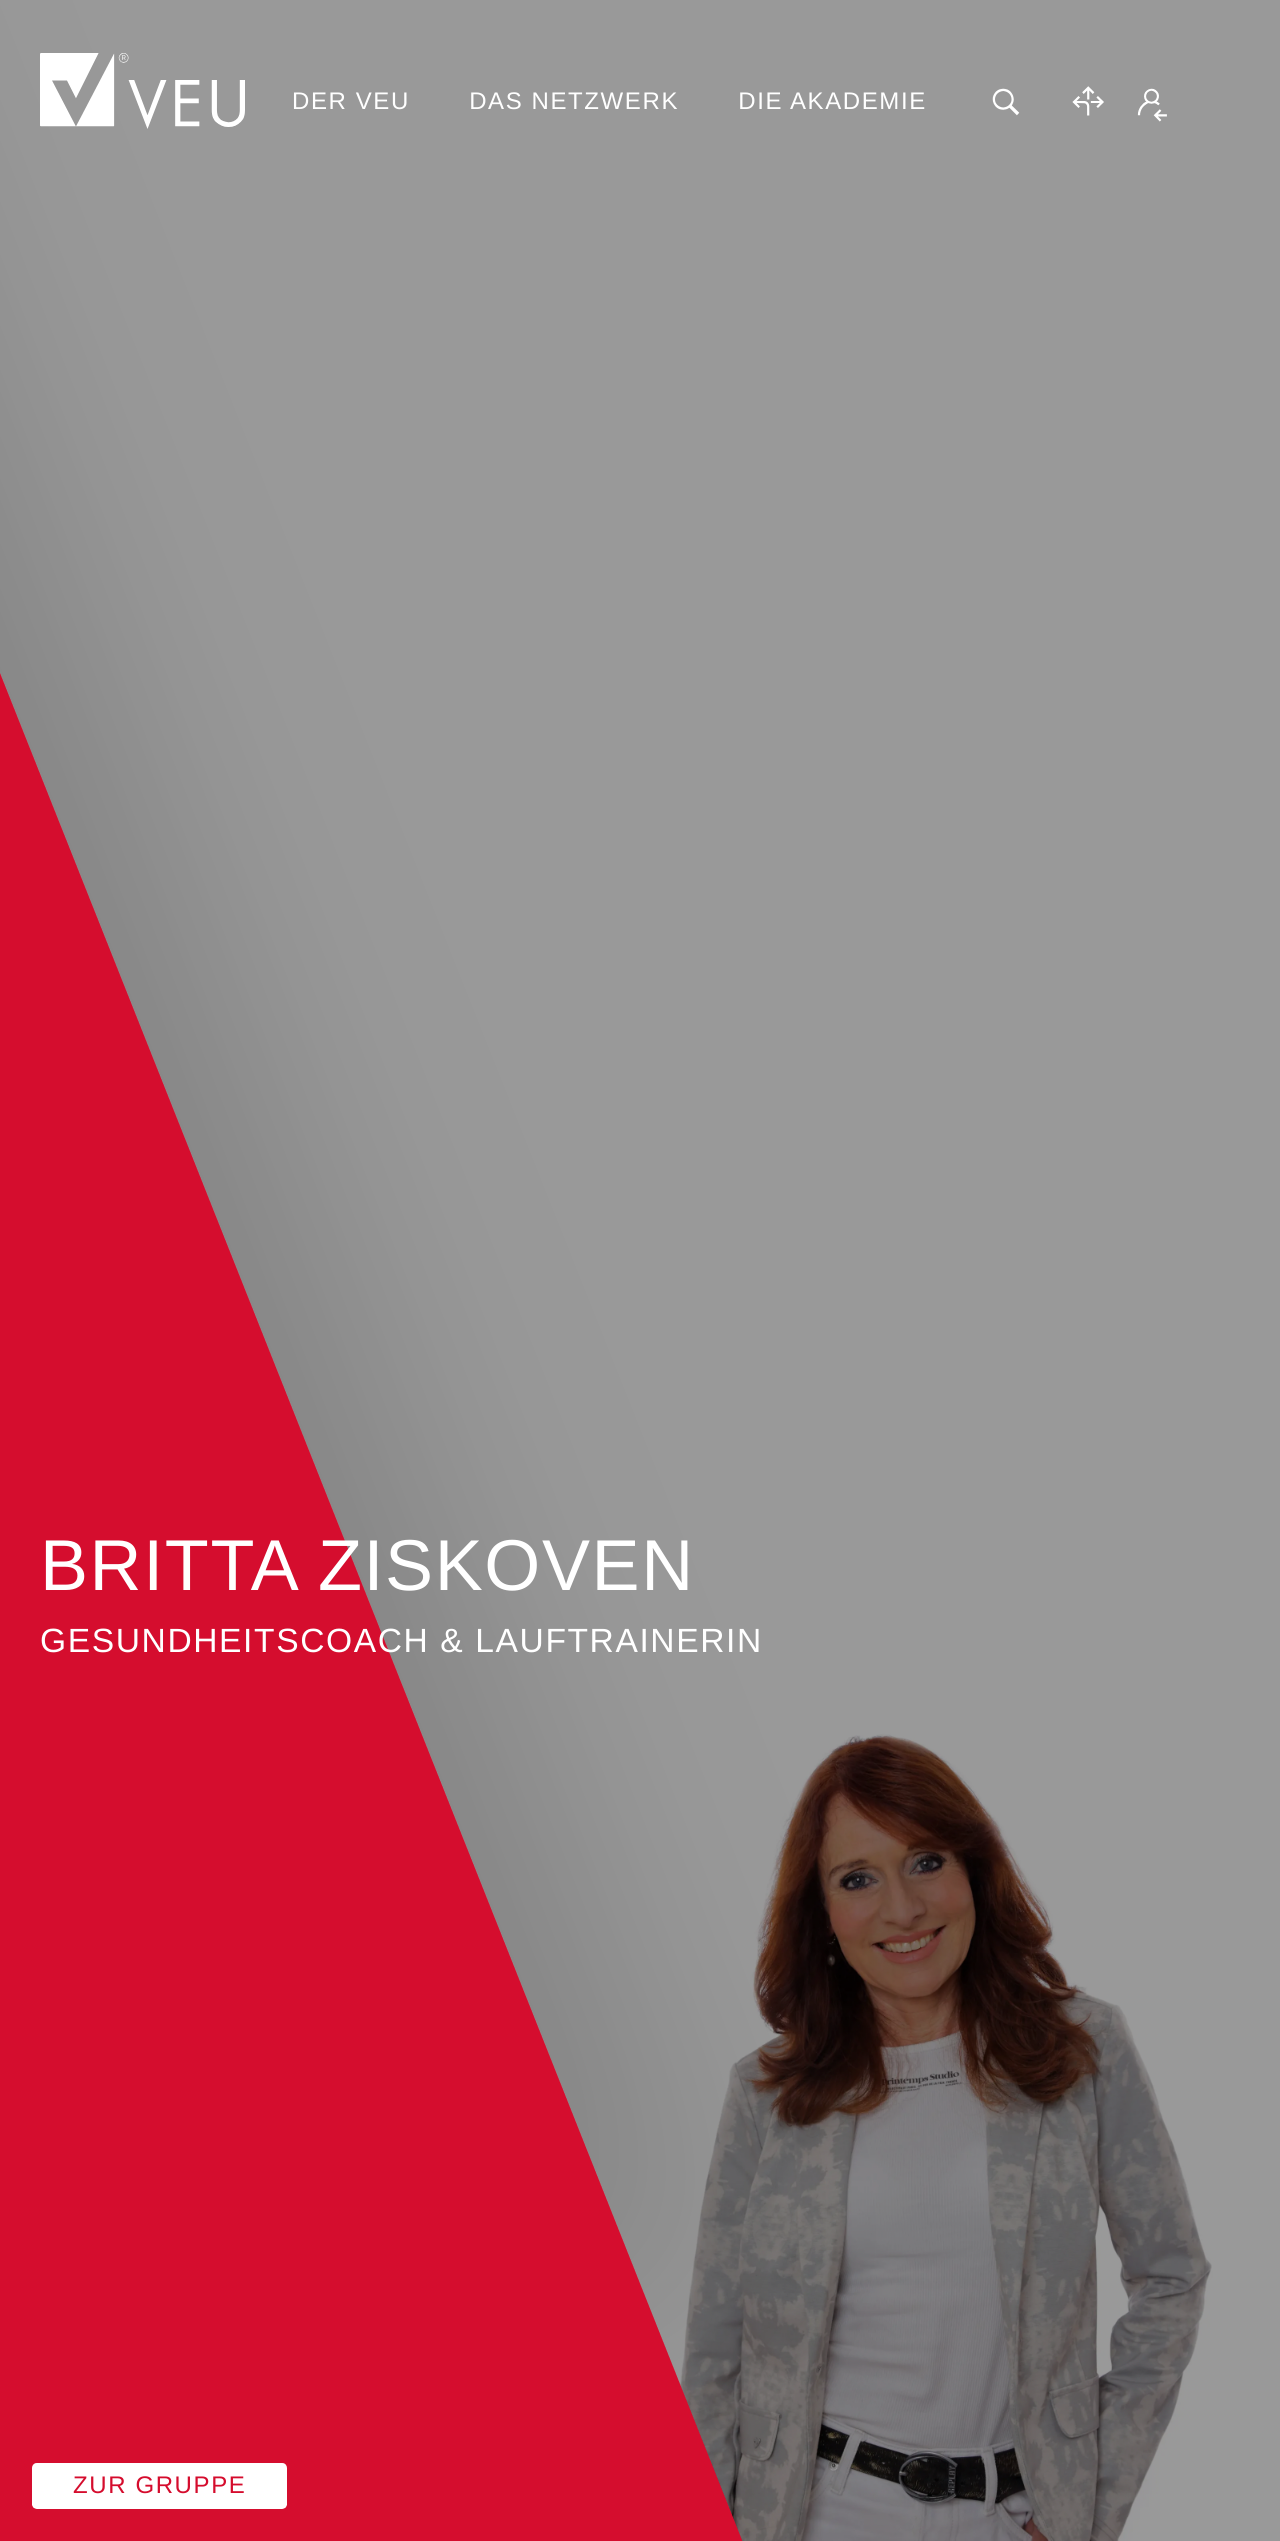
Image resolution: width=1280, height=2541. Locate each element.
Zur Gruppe (159, 2485)
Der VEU (351, 101)
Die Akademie (832, 101)
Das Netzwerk (574, 101)
